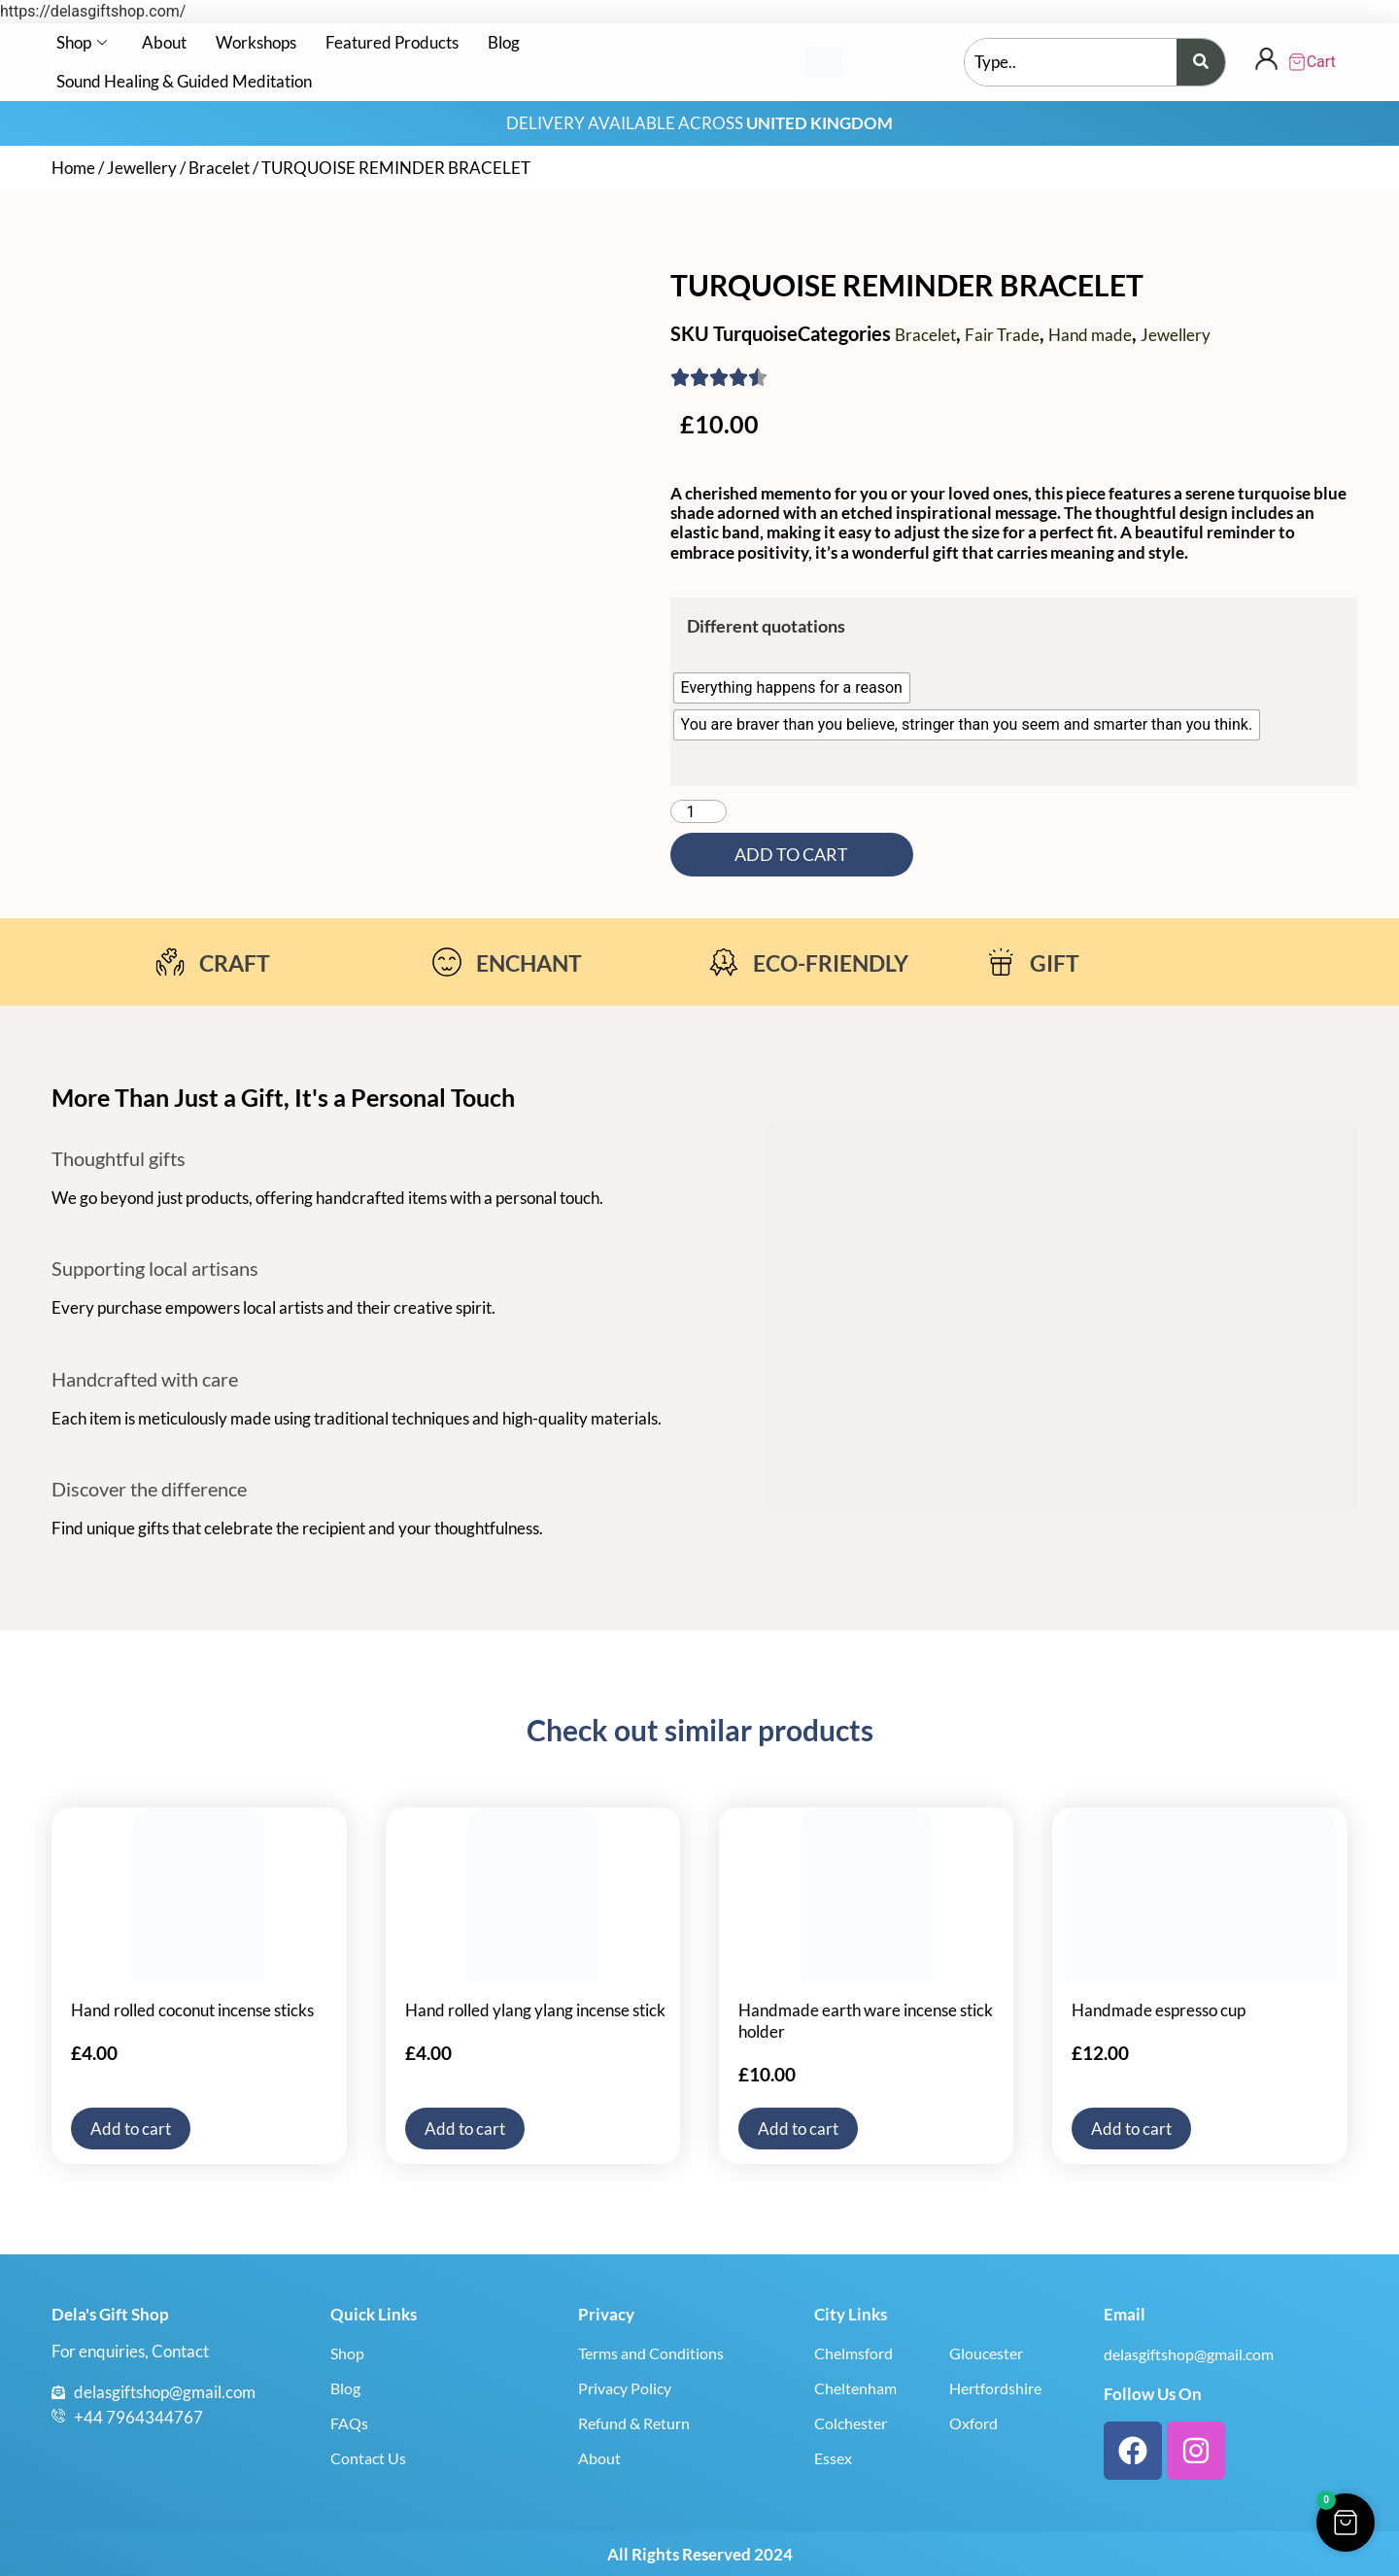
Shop (81, 42)
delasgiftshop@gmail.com (1189, 2354)
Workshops (256, 42)
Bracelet (219, 167)
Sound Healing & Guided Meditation (184, 81)
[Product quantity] (698, 811)
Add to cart (791, 855)
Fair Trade (1002, 335)
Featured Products (392, 42)
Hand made (1090, 335)
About (164, 42)
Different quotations (766, 626)
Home (73, 167)
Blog (504, 42)
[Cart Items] (1316, 62)
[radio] (791, 688)
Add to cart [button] (130, 2128)
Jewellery (142, 167)
